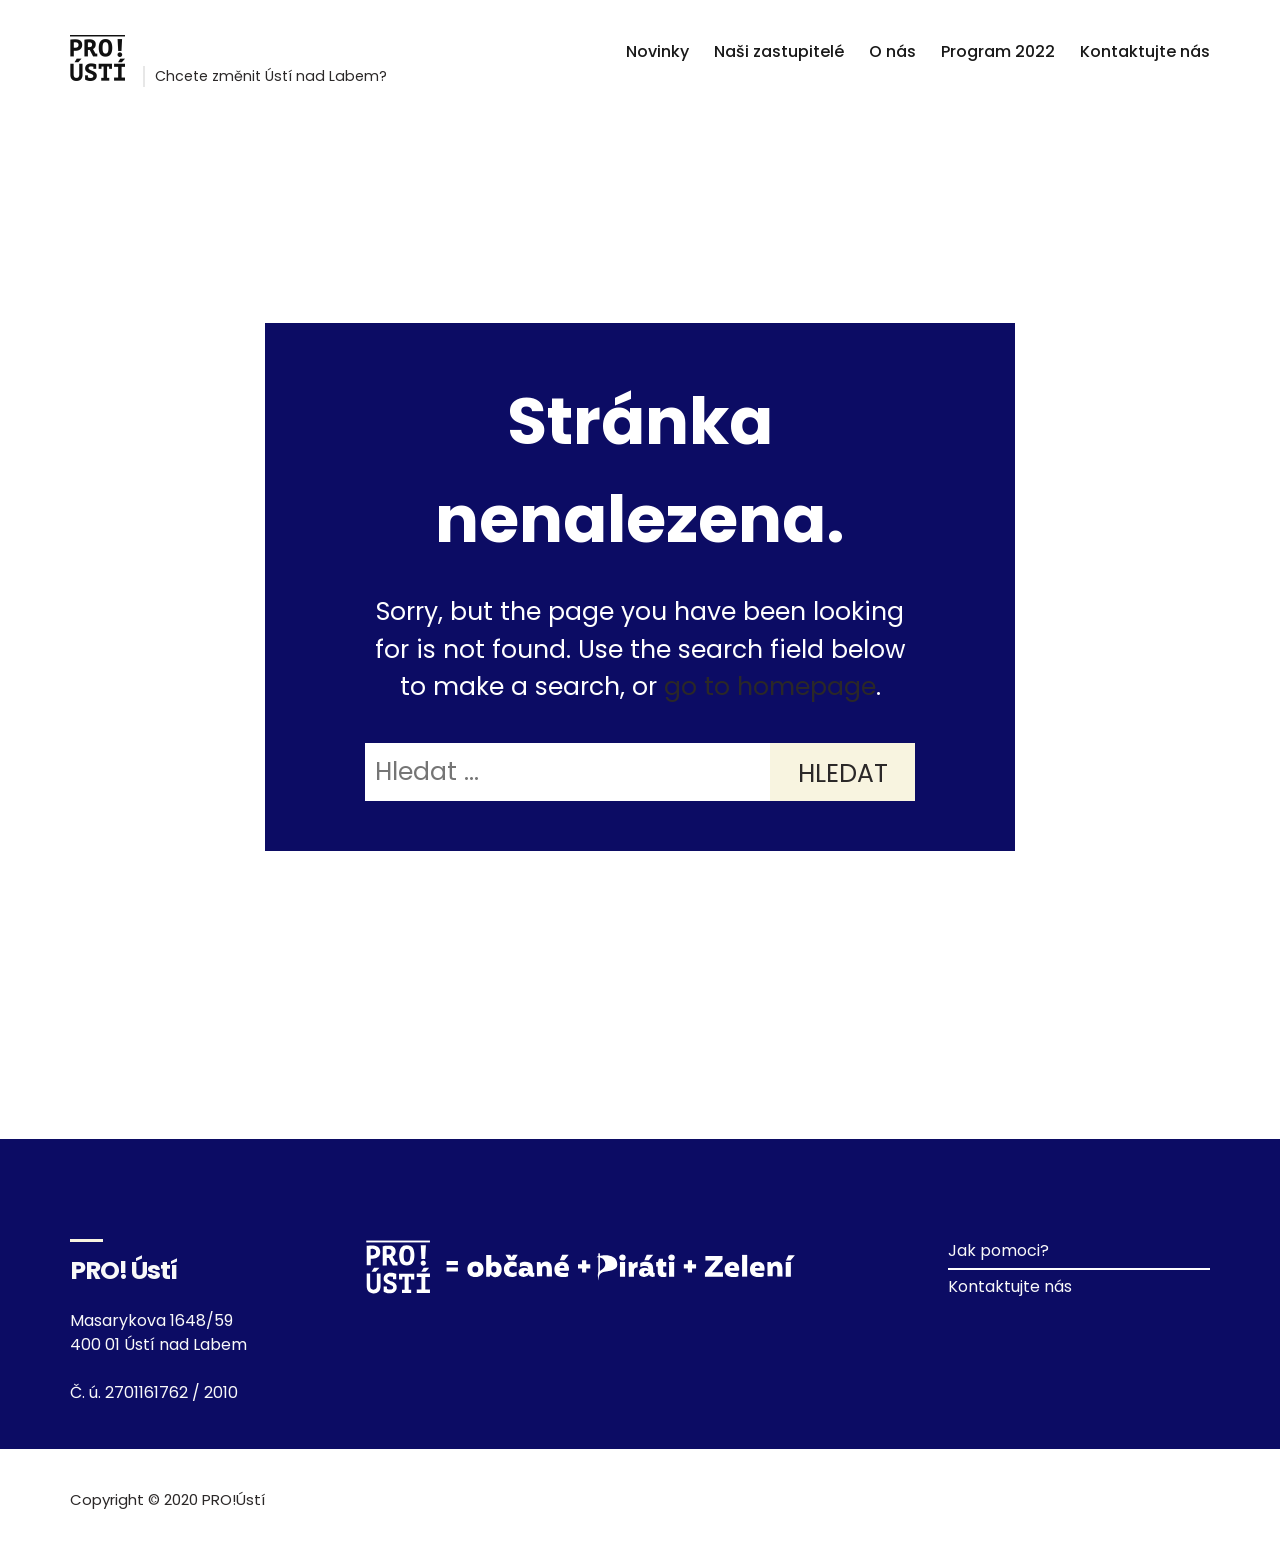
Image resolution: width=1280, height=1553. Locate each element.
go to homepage (770, 686)
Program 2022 (998, 51)
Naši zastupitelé (779, 51)
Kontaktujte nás (1145, 51)
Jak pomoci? (998, 1250)
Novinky (657, 51)
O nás (892, 51)
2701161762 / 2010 (171, 1392)
